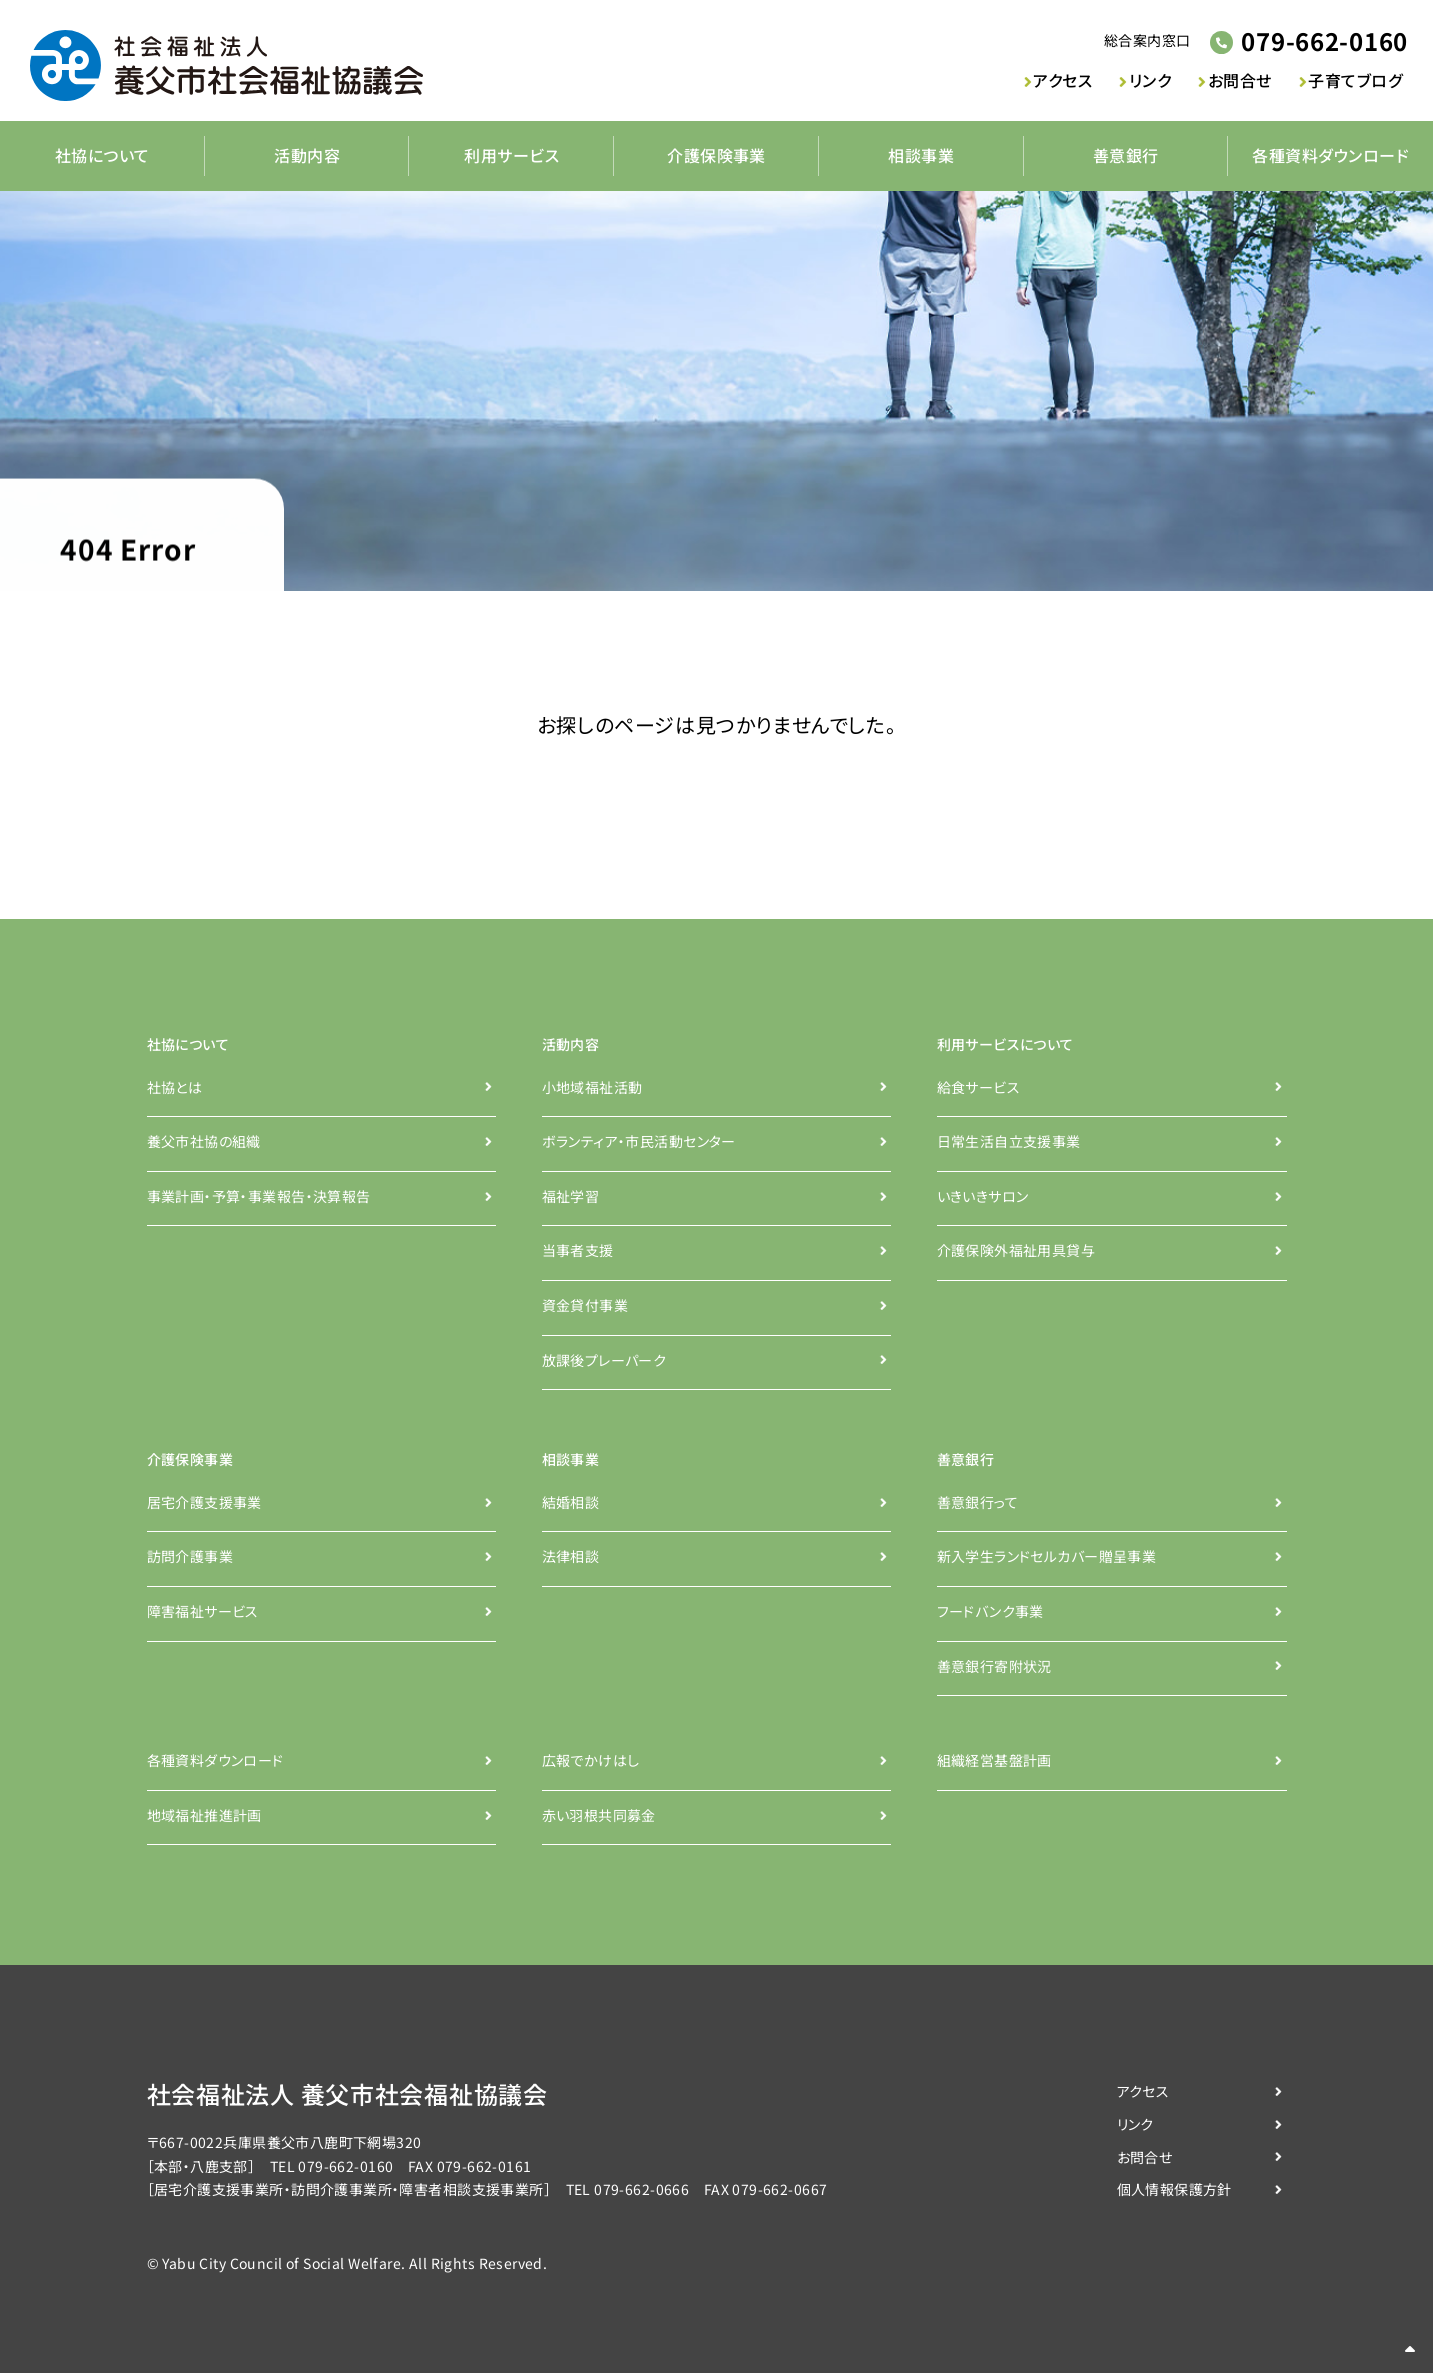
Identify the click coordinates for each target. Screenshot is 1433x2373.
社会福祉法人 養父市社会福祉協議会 (347, 2094)
